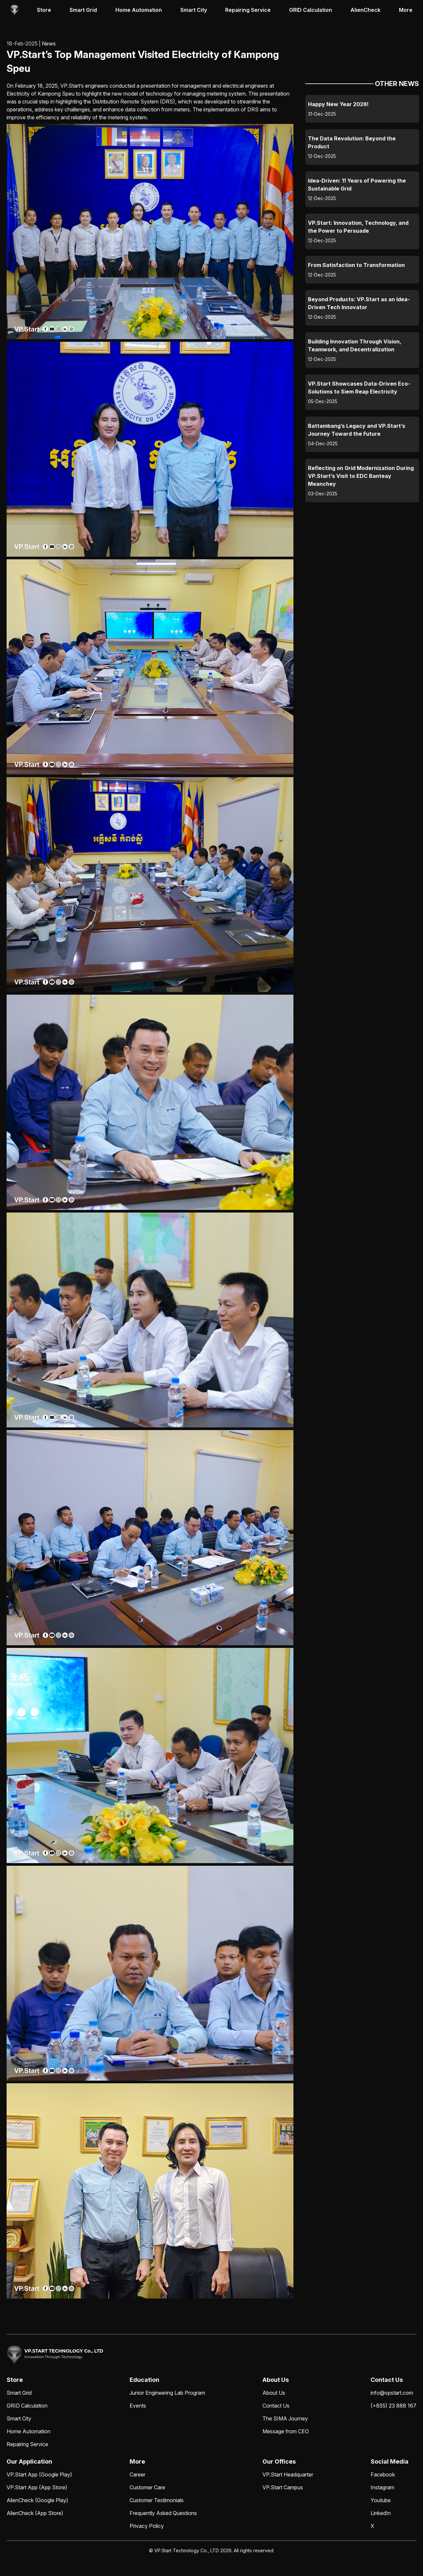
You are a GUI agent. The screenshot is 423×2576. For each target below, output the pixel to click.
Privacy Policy (147, 2526)
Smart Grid (83, 10)
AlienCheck (365, 10)
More (405, 10)
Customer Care (147, 2487)
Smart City (193, 10)
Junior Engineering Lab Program (167, 2392)
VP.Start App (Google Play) (39, 2474)
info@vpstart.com (392, 2392)
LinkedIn (381, 2513)
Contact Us (275, 2405)
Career (137, 2474)
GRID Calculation (310, 10)
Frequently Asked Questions (163, 2513)
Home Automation (138, 10)
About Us (273, 2392)
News (49, 43)
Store (44, 10)
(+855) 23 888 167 (393, 2405)
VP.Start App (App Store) (37, 2487)
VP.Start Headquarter (287, 2474)
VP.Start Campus (282, 2487)
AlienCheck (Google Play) (37, 2500)
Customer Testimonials (157, 2500)
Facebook (383, 2474)
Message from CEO (285, 2431)
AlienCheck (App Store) (35, 2513)
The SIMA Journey (285, 2418)
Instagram (382, 2487)
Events (138, 2405)
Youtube (381, 2500)
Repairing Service (248, 10)
